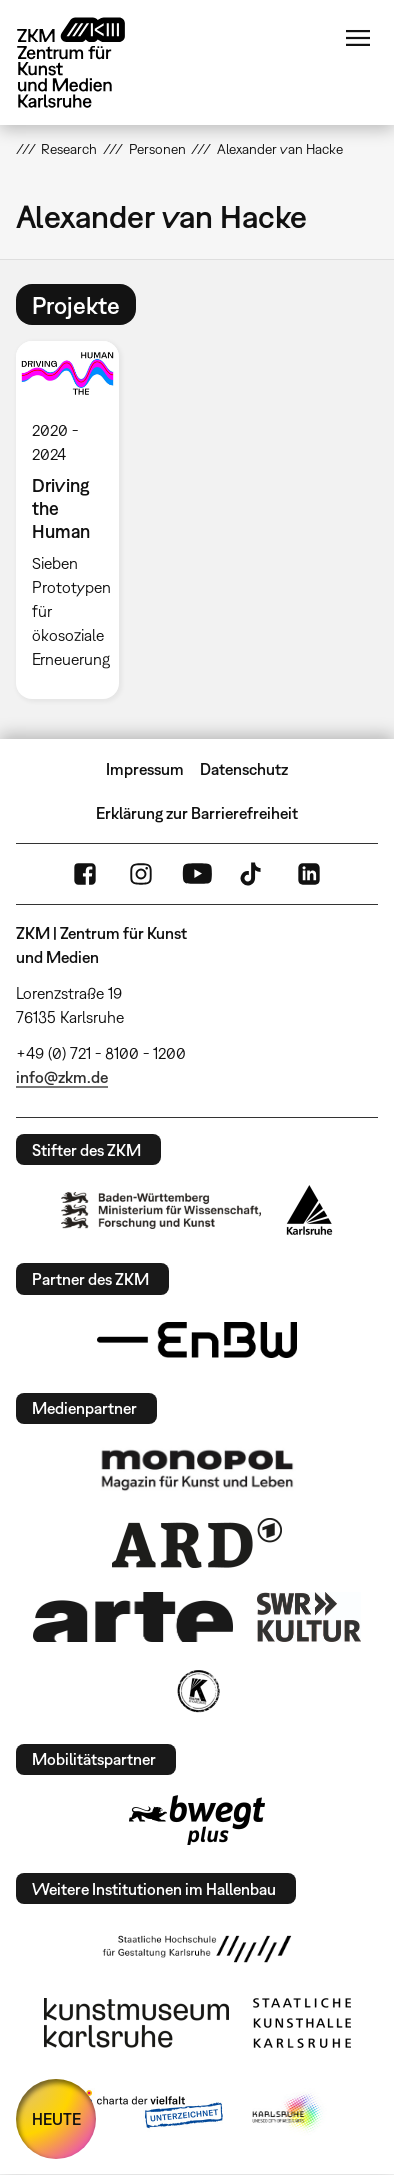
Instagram (141, 874)
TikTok (253, 874)
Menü (358, 38)
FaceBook (85, 874)
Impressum (145, 769)
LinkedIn (309, 874)
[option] (76, 520)
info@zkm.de (62, 1077)
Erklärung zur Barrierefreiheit (197, 813)
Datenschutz (244, 769)
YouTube (197, 874)
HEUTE (56, 2119)
